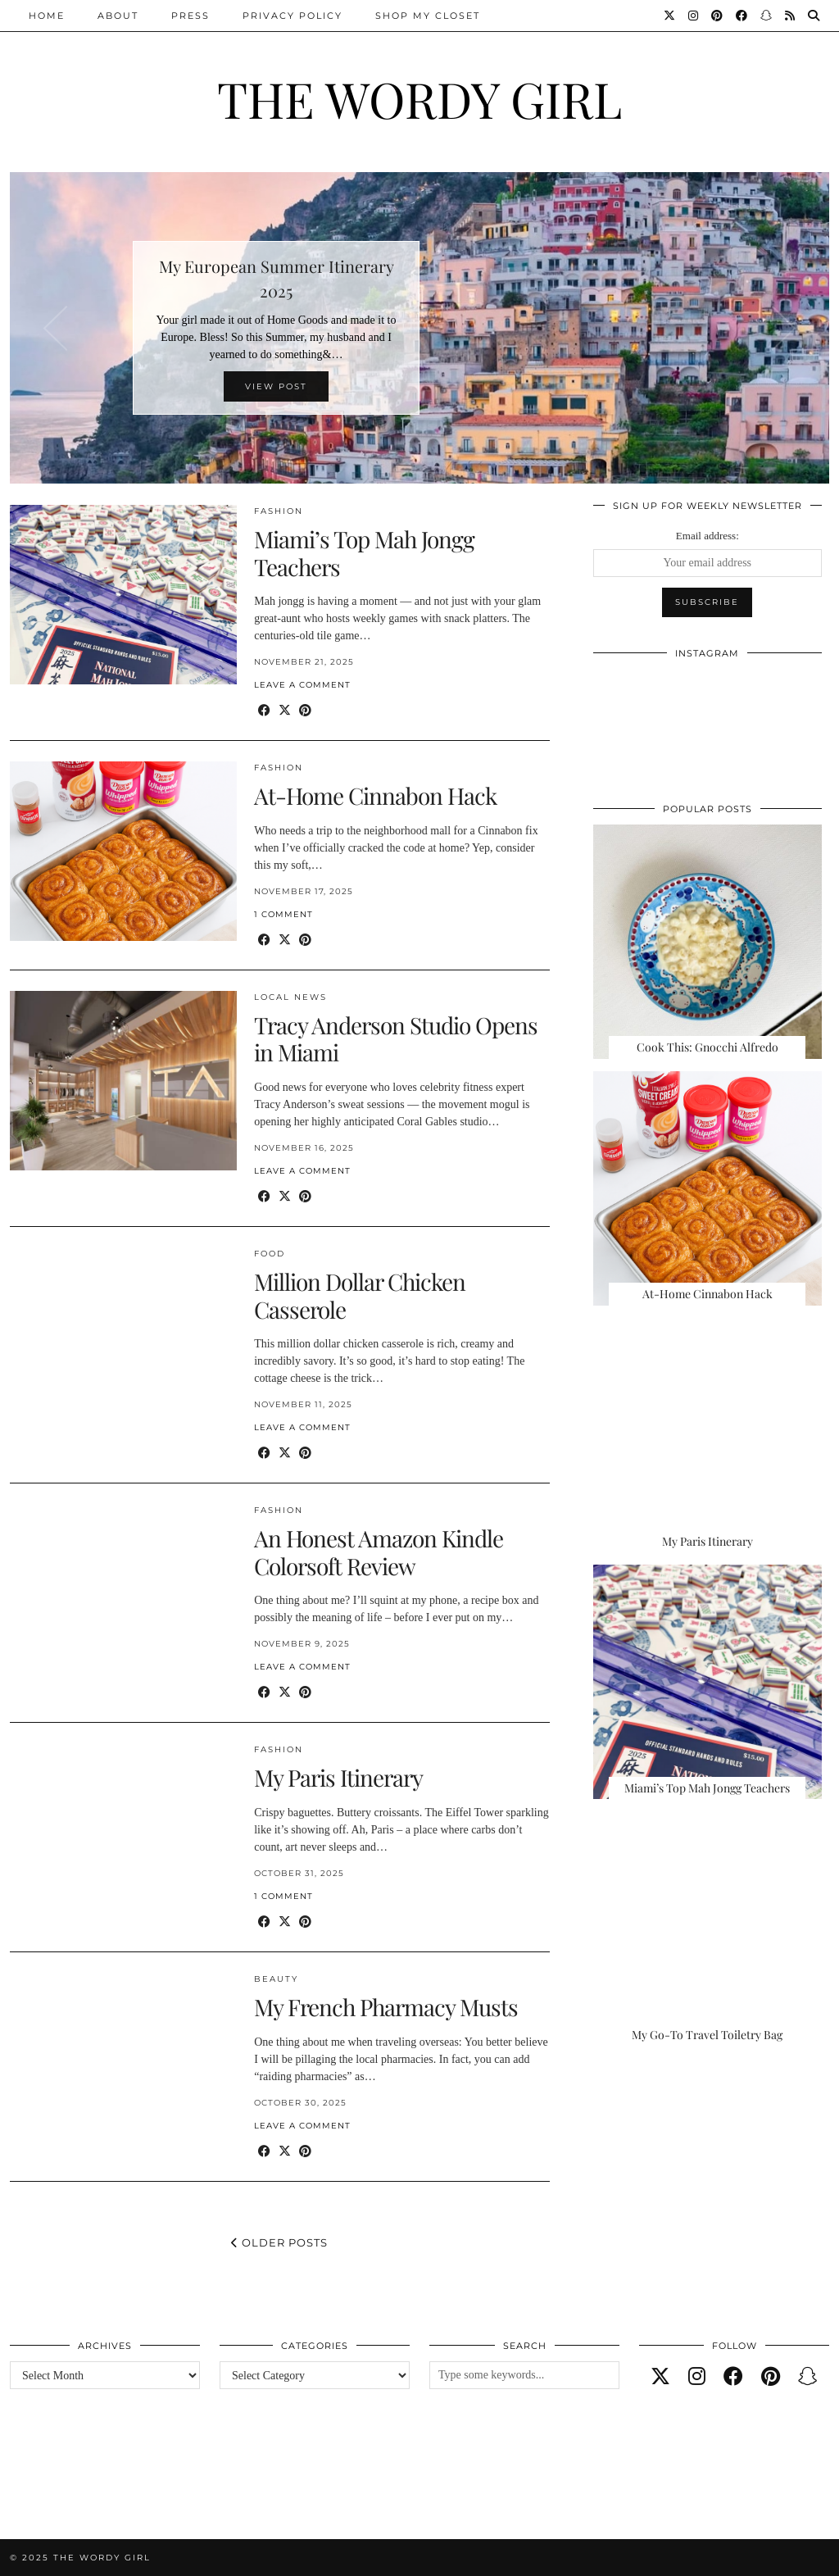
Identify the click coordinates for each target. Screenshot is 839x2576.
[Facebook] (742, 15)
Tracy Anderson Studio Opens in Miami (395, 1039)
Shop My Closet (427, 15)
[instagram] (696, 2376)
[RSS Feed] (790, 15)
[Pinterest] (717, 15)
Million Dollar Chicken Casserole (359, 1295)
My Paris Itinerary (338, 1777)
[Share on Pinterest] (305, 711)
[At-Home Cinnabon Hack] (707, 1188)
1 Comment (283, 914)
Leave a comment (302, 684)
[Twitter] (670, 15)
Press (190, 15)
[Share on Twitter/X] (284, 711)
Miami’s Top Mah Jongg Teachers (364, 553)
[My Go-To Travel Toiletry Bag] (707, 1928)
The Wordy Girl (419, 98)
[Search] (814, 15)
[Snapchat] (766, 15)
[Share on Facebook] (264, 711)
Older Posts (279, 2242)
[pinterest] (770, 2376)
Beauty (276, 1979)
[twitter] (660, 2376)
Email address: (707, 535)
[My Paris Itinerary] (707, 1435)
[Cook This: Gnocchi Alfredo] (707, 942)
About (118, 15)
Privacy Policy (292, 15)
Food (269, 1253)
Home (47, 15)
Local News (290, 997)
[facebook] (733, 2376)
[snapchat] (808, 2376)
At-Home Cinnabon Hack (375, 795)
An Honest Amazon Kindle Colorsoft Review (378, 1552)
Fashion (278, 511)
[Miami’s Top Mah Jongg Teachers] (707, 1682)
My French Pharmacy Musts (386, 2007)
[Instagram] (694, 15)
